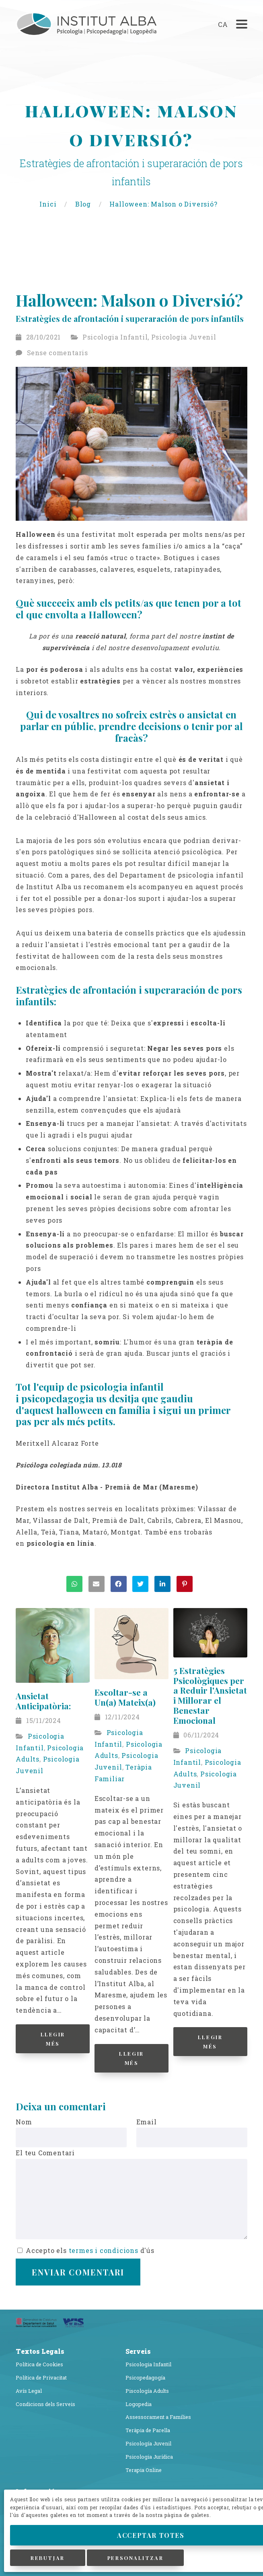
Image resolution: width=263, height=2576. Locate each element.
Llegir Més (53, 2039)
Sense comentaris (57, 352)
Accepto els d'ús (85, 2250)
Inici (48, 204)
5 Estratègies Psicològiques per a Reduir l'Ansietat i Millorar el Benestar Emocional (210, 1695)
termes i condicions (103, 2250)
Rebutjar (47, 2557)
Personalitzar (135, 2557)
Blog (84, 204)
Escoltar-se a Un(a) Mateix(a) (125, 1697)
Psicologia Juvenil (183, 337)
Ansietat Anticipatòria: (43, 1700)
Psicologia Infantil (115, 337)
